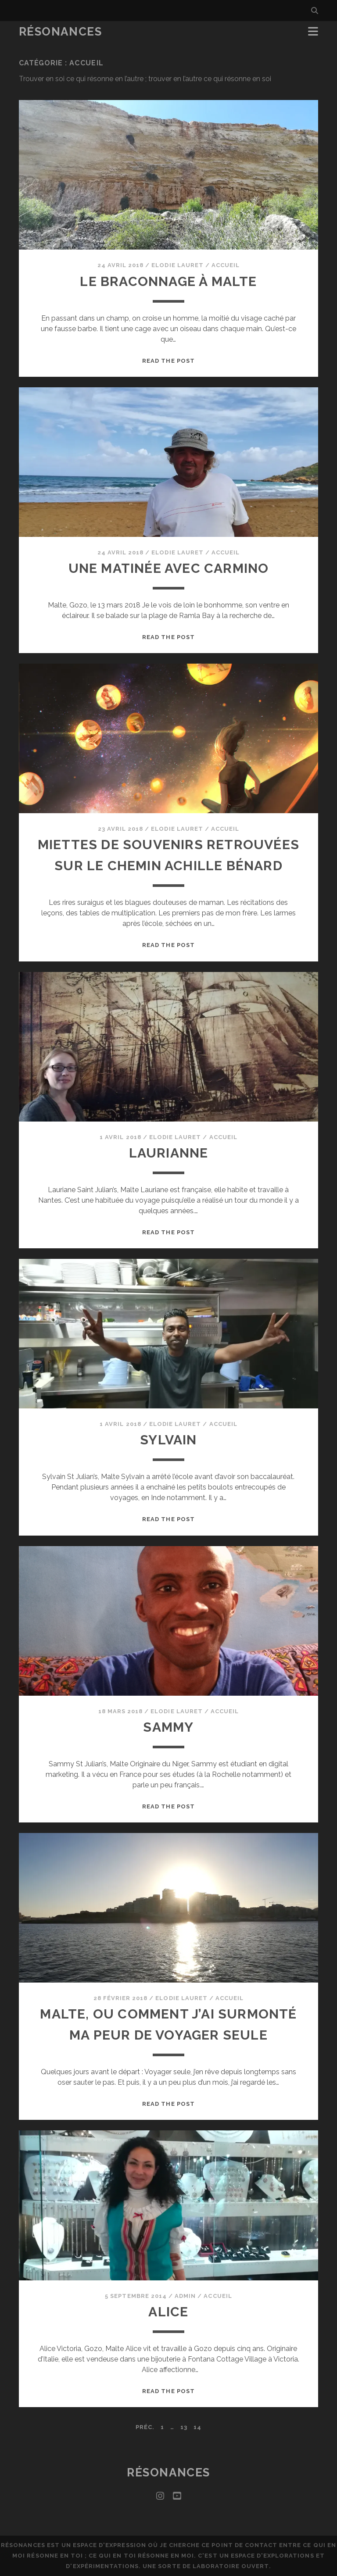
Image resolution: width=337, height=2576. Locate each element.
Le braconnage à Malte (168, 281)
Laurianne (168, 1153)
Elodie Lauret (177, 265)
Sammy (168, 1727)
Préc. (145, 2427)
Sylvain (168, 1439)
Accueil (226, 265)
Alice (168, 2311)
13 (183, 2427)
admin (185, 2296)
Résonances (60, 31)
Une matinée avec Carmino (168, 568)
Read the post (168, 360)
